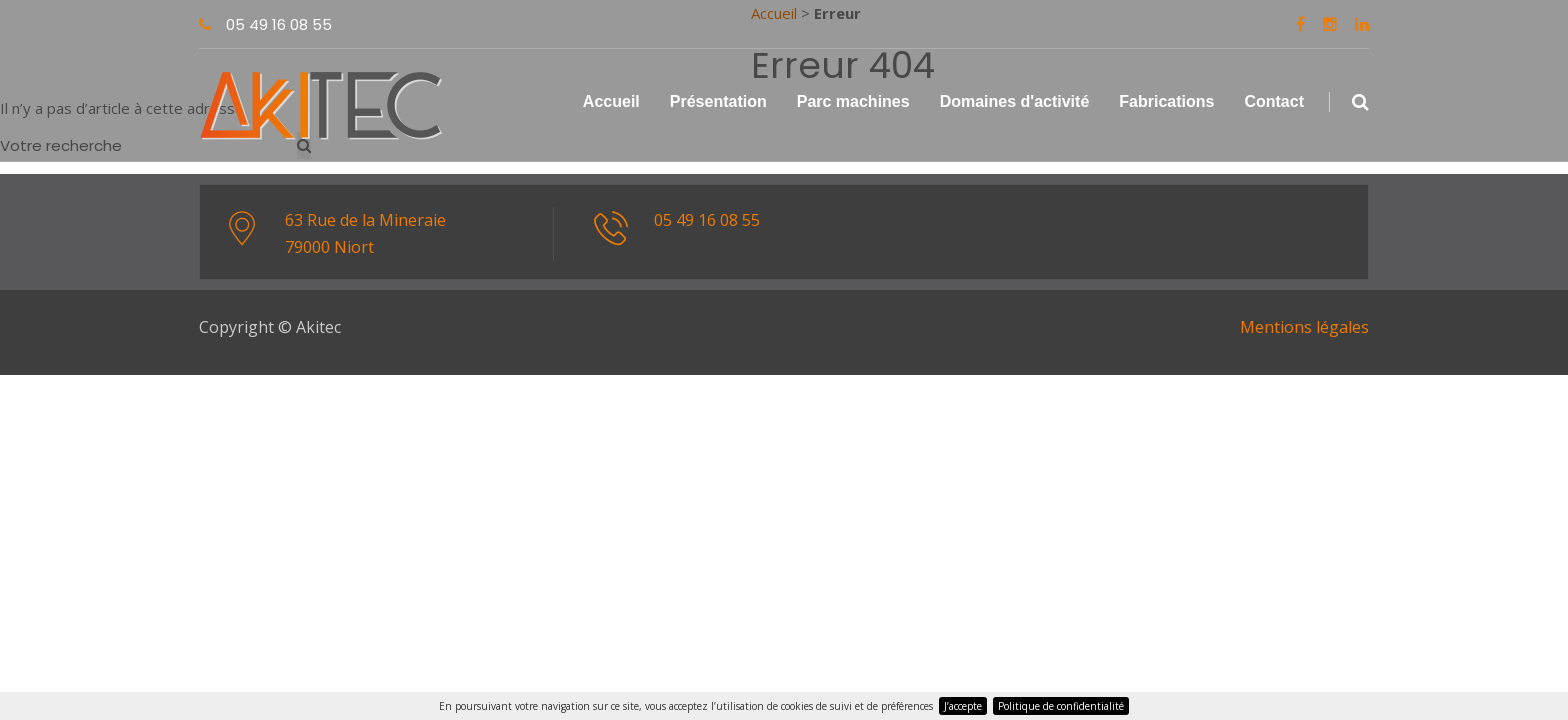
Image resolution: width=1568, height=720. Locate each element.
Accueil (611, 101)
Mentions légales (1304, 327)
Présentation (718, 101)
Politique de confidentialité (1061, 706)
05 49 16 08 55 (265, 24)
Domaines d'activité (1015, 101)
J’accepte (963, 706)
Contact (1274, 101)
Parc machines (853, 101)
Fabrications (1166, 101)
